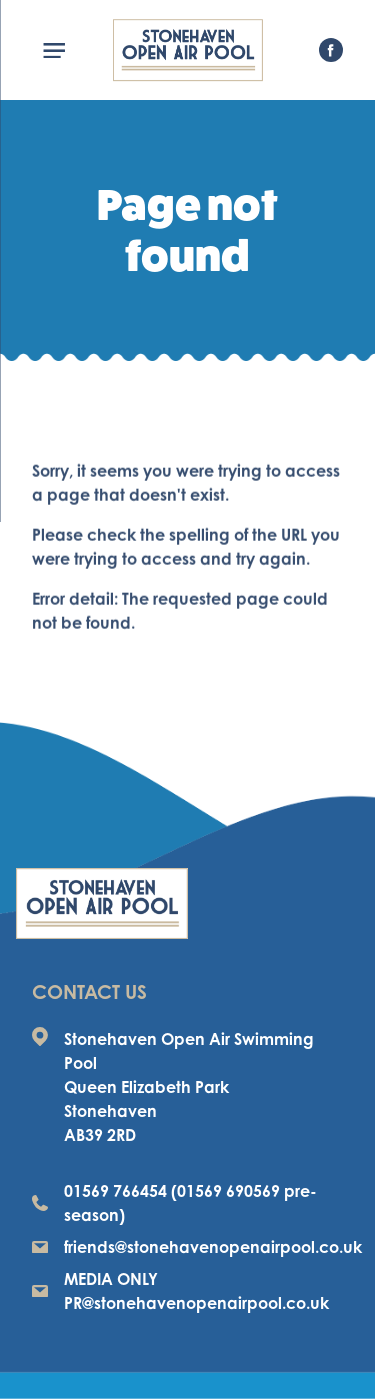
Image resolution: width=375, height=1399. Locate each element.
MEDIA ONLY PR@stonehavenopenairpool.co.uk (180, 1291)
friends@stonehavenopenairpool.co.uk (187, 1247)
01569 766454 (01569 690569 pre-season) (174, 1203)
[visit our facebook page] (331, 50)
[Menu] (62, 50)
